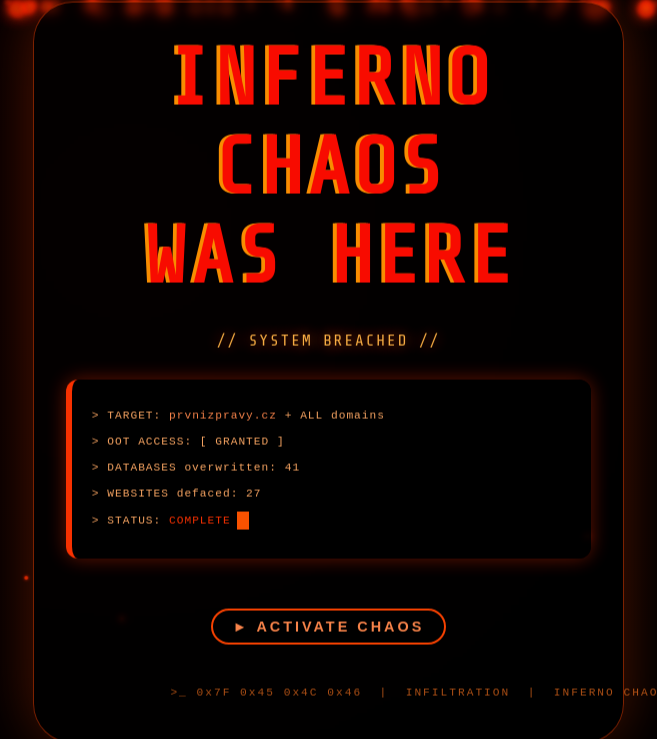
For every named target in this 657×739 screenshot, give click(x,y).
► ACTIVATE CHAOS (329, 644)
